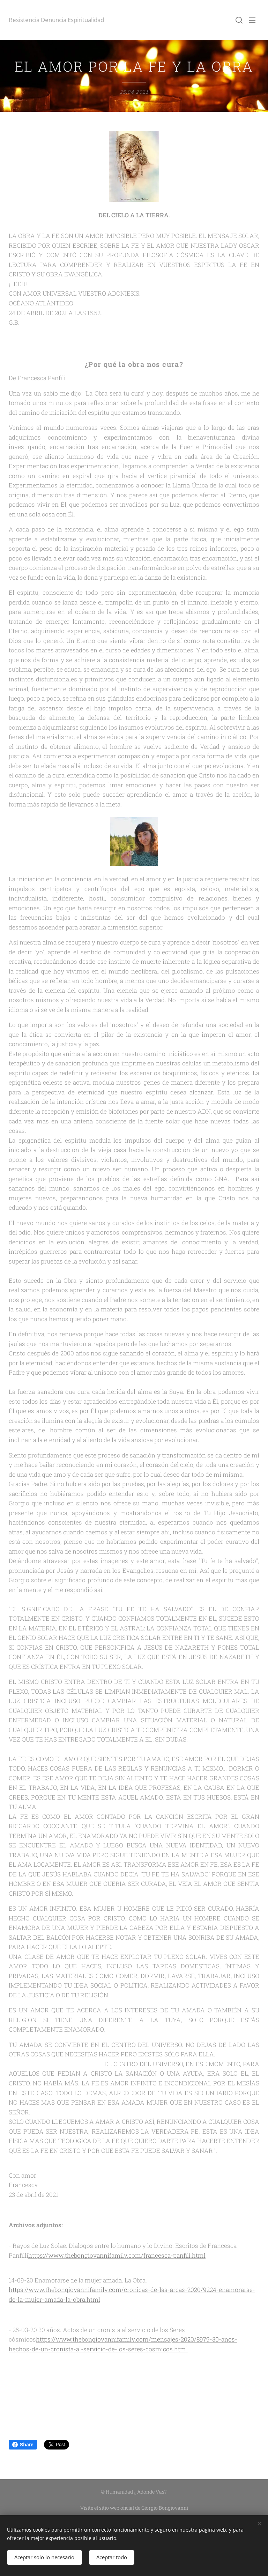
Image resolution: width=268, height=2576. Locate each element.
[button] (238, 20)
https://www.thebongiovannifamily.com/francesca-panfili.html (117, 2255)
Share (23, 2444)
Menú (252, 20)
